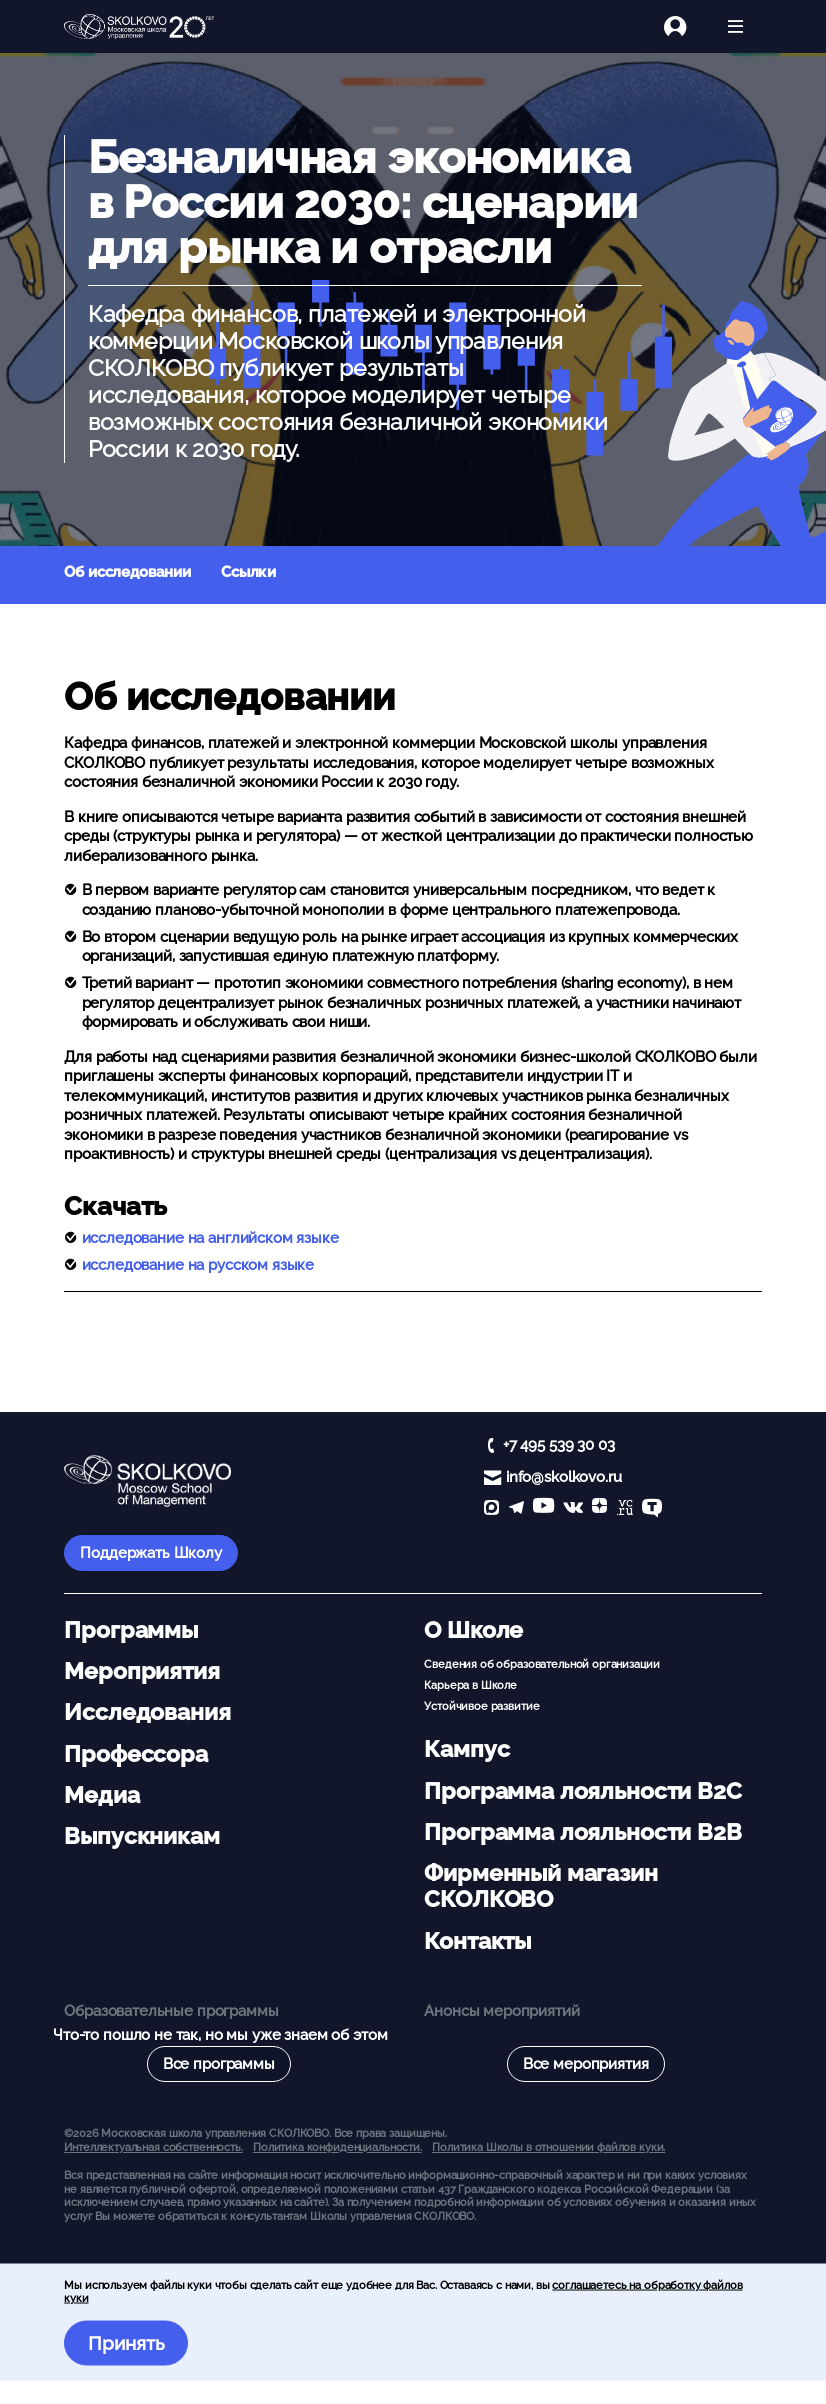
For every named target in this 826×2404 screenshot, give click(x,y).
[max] (491, 1509)
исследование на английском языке (210, 1238)
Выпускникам (141, 1836)
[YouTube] (543, 1509)
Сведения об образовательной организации (541, 1664)
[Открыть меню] (735, 26)
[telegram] (516, 1509)
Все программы (219, 2064)
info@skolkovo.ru (564, 1477)
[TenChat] (652, 1509)
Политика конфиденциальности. (337, 2147)
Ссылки (248, 572)
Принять (126, 2343)
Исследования (147, 1712)
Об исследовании (127, 572)
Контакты (477, 1941)
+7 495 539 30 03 (559, 1445)
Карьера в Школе (470, 1685)
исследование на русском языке (198, 1265)
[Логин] (686, 26)
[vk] (573, 1509)
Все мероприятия (586, 2064)
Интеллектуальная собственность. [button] (153, 2147)
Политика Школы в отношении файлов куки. (548, 2147)
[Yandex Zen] (599, 1509)
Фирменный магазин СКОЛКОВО (540, 1886)
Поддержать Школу (151, 1553)
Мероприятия (141, 1671)
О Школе (473, 1630)
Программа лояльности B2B (582, 1832)
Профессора (136, 1754)
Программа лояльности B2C (582, 1791)
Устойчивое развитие (481, 1706)
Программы (131, 1630)
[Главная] (139, 27)
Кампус (466, 1749)
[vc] (625, 1509)
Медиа (101, 1795)
